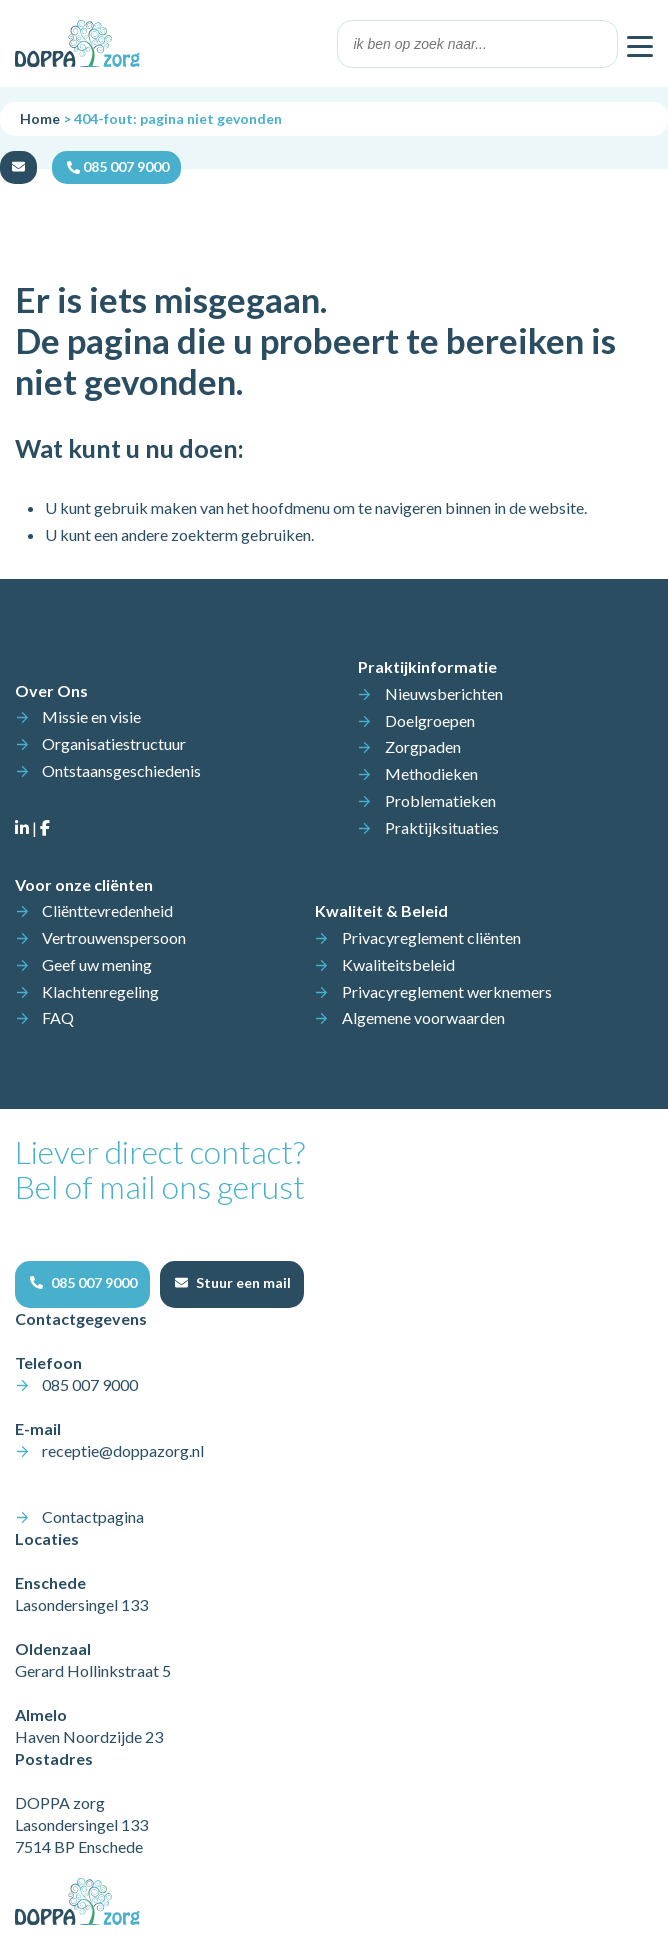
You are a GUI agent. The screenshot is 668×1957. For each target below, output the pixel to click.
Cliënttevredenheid (107, 910)
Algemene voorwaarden (423, 1017)
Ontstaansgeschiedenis (121, 770)
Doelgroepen (430, 720)
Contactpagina (93, 1516)
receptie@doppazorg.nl (123, 1450)
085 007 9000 (90, 1384)
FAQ (58, 1017)
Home (40, 118)
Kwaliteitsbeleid (398, 964)
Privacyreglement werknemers (447, 991)
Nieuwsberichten (444, 693)
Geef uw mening (97, 964)
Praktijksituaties (442, 827)
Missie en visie (91, 716)
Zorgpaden (423, 746)
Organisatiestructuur (114, 743)
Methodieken (431, 773)
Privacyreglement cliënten (431, 937)
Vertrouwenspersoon (114, 937)
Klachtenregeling (100, 991)
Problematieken (440, 800)
